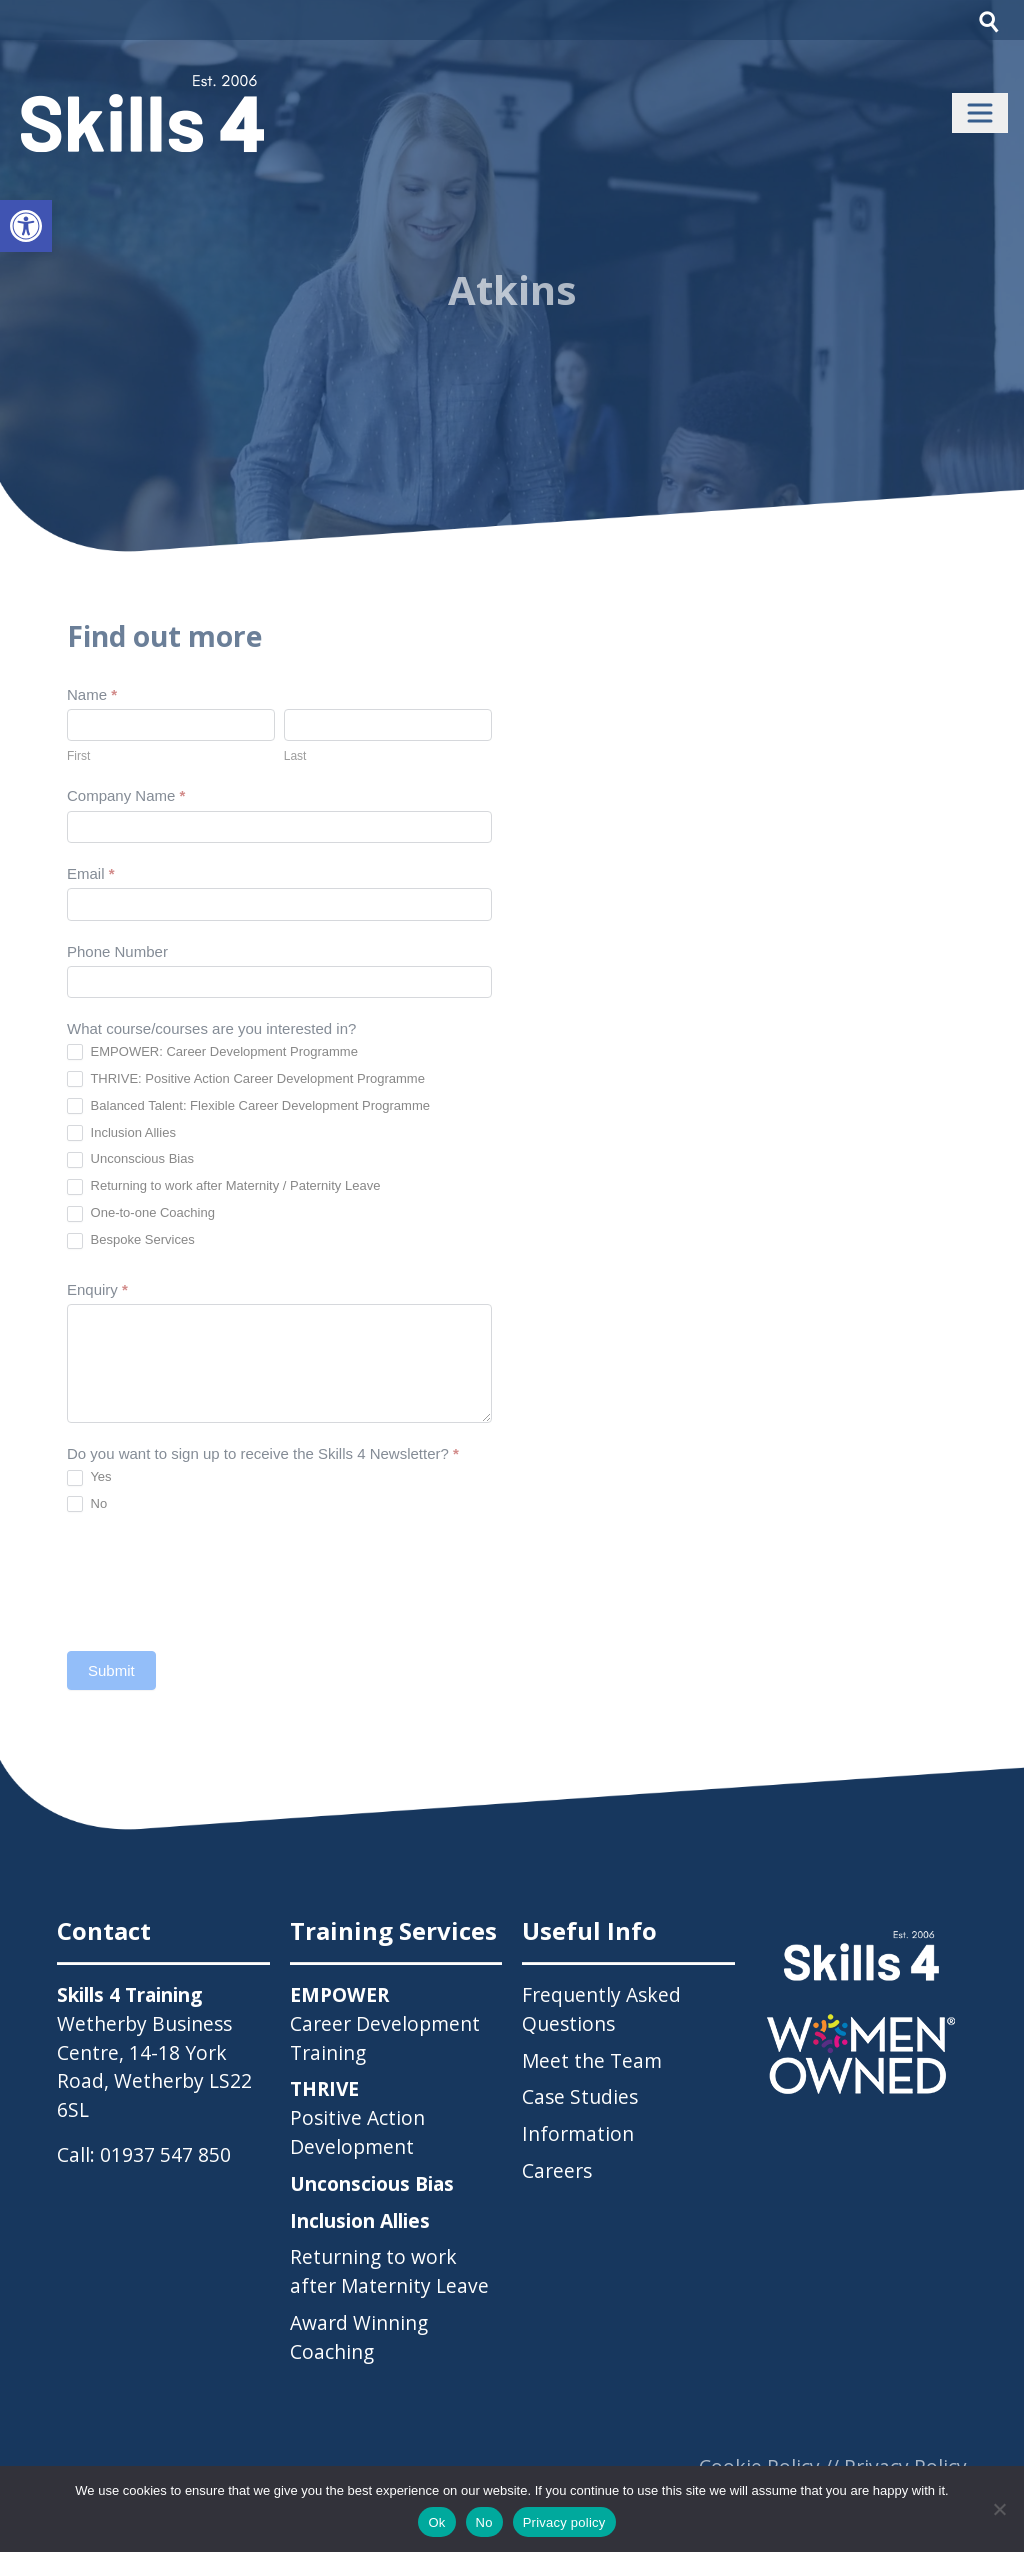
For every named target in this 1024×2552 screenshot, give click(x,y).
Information (578, 2133)
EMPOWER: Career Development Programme (212, 1052)
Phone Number (117, 951)
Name (92, 694)
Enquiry (97, 1289)
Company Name (126, 795)
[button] (26, 226)
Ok (436, 2522)
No (87, 1504)
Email (91, 873)
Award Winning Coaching (359, 2337)
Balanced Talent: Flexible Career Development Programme (248, 1106)
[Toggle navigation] (980, 113)
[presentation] (219, 1582)
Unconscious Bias (130, 1159)
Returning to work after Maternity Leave (389, 2271)
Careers (557, 2170)
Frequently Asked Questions (601, 2009)
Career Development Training (385, 2023)
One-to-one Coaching (141, 1213)
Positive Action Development (357, 2117)
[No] (999, 2509)
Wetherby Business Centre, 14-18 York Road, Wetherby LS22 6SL (154, 2066)
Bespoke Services (131, 1240)
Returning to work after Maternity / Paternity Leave (223, 1186)
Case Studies (580, 2096)
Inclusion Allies (121, 1133)
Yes (89, 1477)
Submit (111, 1670)
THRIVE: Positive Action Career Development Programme (246, 1079)
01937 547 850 (165, 2154)
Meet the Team (592, 2060)
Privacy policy (564, 2522)
